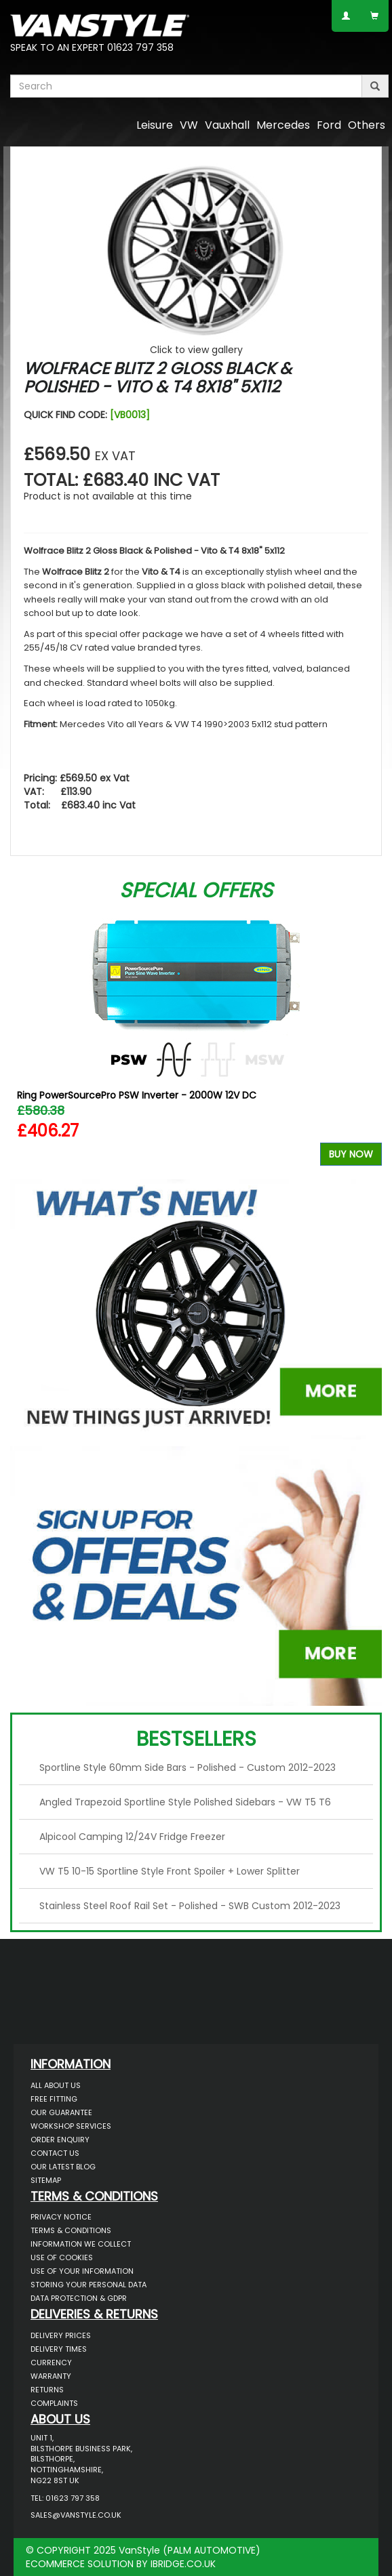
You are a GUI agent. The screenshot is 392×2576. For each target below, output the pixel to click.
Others (366, 125)
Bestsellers (196, 1739)
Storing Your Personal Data (88, 2284)
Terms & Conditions (71, 2230)
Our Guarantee (61, 2112)
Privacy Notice (61, 2216)
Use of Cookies (62, 2257)
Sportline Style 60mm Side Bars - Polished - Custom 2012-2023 (187, 1767)
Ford (329, 125)
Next (366, 1037)
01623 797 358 (140, 47)
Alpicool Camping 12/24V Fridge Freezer (132, 1836)
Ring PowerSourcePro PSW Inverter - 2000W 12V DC (136, 1095)
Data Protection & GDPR (79, 2298)
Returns (47, 2389)
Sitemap (46, 2180)
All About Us (56, 2085)
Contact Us (55, 2153)
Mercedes (283, 125)
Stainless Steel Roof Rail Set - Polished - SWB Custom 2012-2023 (189, 1906)
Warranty (51, 2376)
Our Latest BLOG (63, 2166)
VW (189, 125)
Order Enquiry (60, 2139)
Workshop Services (71, 2126)
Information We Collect (81, 2243)
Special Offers (196, 890)
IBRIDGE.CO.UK (183, 2564)
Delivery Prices (61, 2335)
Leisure (154, 125)
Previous (25, 1037)
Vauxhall (227, 125)
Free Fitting (54, 2098)
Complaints (54, 2403)
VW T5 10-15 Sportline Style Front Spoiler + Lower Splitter (169, 1871)
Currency (51, 2362)
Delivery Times (59, 2349)
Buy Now (351, 1154)
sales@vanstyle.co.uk (76, 2515)
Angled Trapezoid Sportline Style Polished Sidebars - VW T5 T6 (185, 1802)
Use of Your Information (82, 2271)
